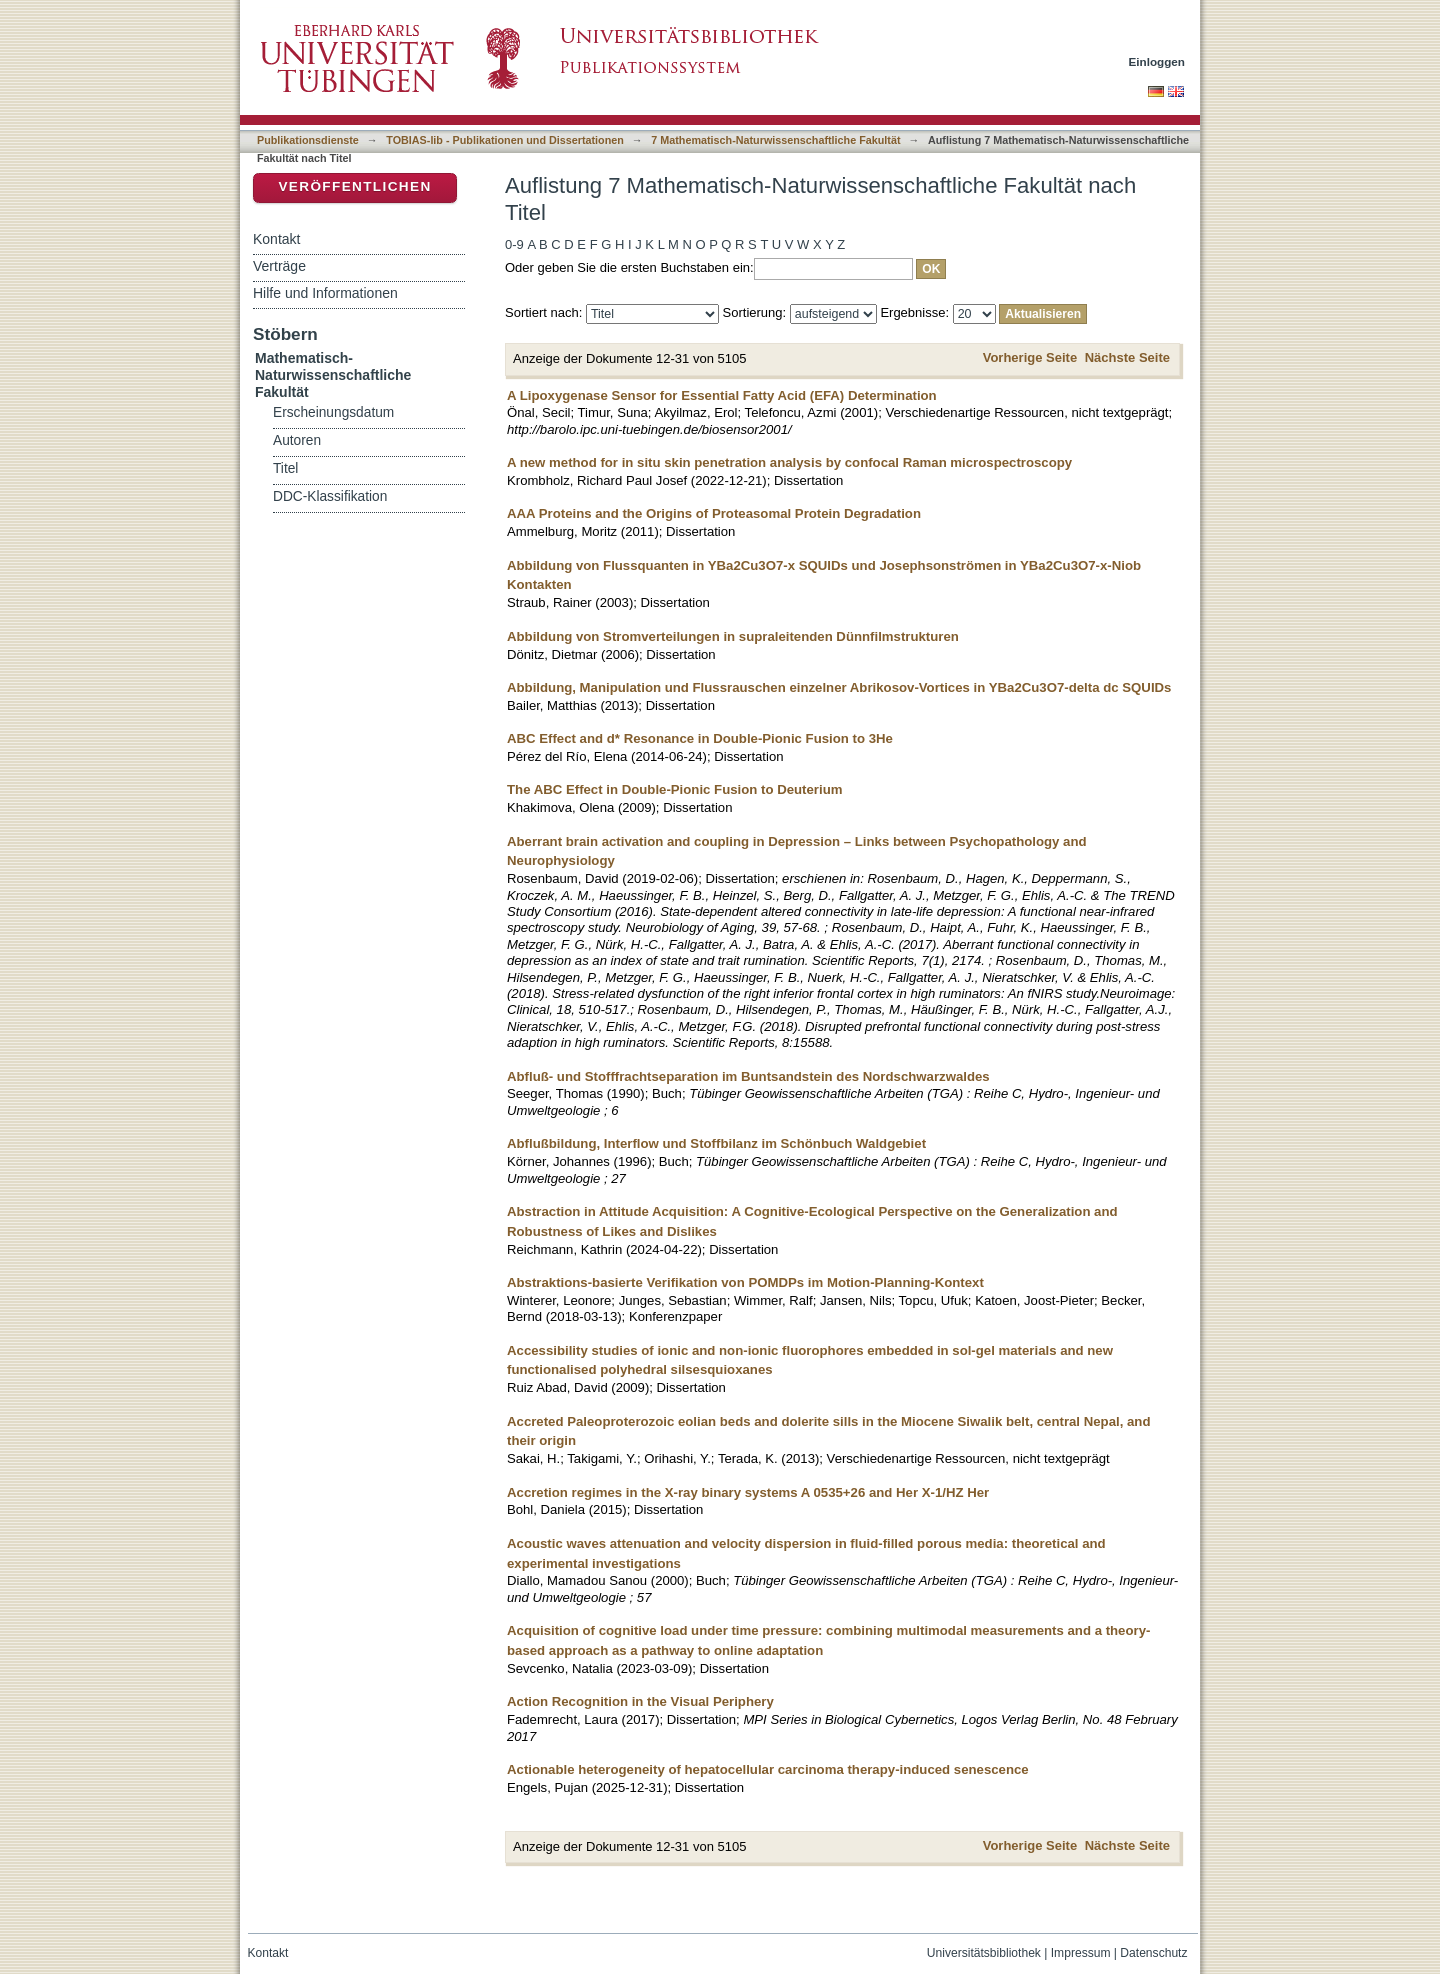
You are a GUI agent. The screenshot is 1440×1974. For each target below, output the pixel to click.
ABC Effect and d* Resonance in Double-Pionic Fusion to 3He (700, 738)
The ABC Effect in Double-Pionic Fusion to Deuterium (674, 789)
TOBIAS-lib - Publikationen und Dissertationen (505, 140)
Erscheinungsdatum (333, 412)
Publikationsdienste (308, 140)
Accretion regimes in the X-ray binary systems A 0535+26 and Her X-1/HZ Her (748, 1492)
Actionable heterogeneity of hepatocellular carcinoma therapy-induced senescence (768, 1769)
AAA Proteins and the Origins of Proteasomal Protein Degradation (714, 513)
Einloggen (1157, 61)
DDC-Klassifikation (330, 496)
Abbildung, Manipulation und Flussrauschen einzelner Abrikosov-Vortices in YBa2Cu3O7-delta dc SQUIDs (839, 687)
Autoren (297, 440)
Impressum (1081, 1953)
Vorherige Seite (1030, 357)
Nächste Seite (1127, 357)
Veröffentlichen (354, 186)
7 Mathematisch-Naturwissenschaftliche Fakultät (775, 140)
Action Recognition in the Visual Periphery (640, 1701)
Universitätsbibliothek (984, 1953)
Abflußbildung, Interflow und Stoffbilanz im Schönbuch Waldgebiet (716, 1143)
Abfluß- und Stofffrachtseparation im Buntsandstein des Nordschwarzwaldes (748, 1076)
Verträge (279, 266)
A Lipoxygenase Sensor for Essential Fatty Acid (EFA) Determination (722, 395)
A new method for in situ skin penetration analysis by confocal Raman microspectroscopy (789, 462)
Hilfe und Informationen (325, 293)
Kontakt (276, 239)
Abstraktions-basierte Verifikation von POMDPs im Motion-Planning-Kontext (745, 1282)
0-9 (514, 244)
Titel (285, 468)
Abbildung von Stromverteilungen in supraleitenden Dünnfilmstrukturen (733, 636)
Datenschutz (1153, 1953)
